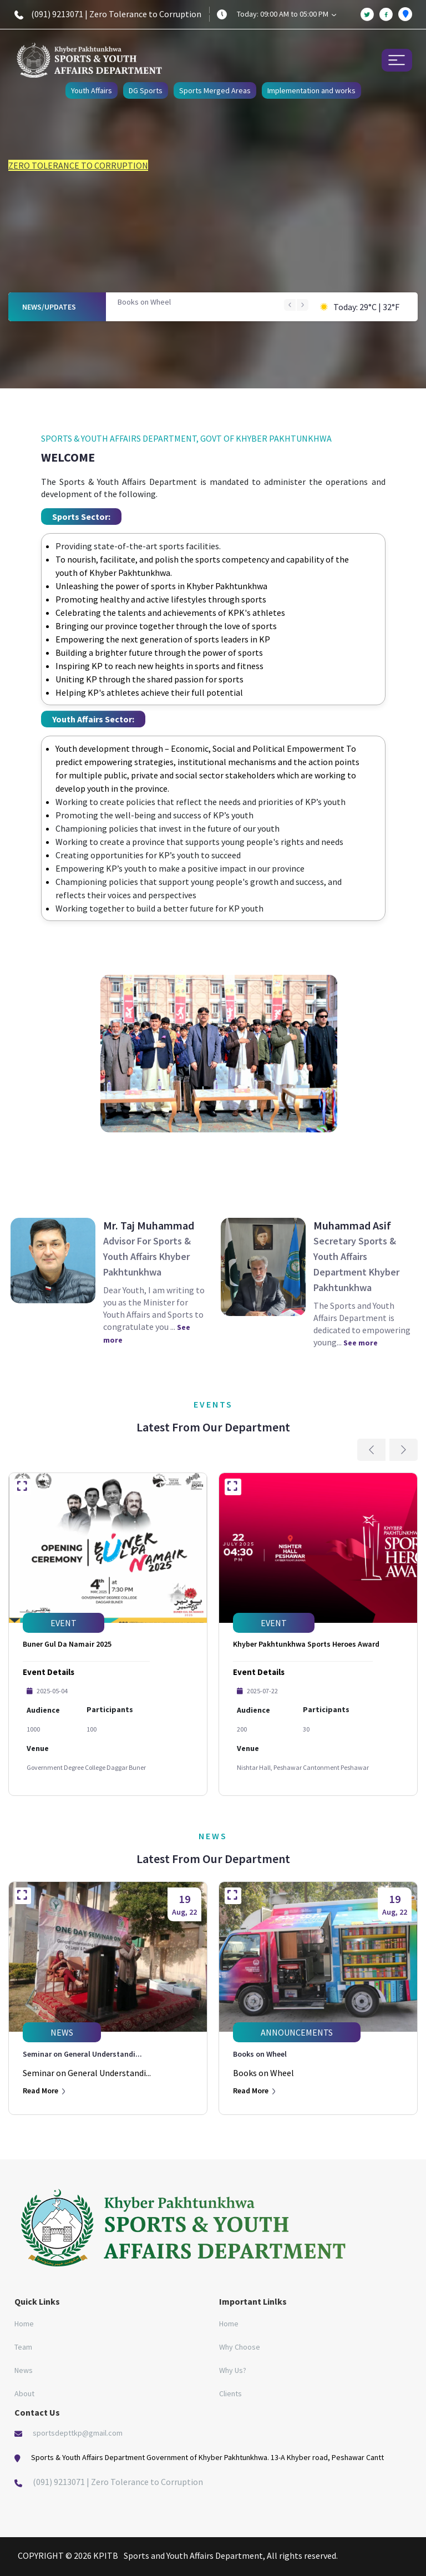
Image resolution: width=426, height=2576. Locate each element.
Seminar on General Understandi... (82, 2054)
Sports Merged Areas (215, 90)
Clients (230, 2393)
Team (23, 2347)
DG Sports (146, 90)
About (24, 2393)
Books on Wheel (144, 302)
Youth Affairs (91, 90)
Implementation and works (311, 90)
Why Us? (232, 2370)
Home (24, 2324)
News (23, 2370)
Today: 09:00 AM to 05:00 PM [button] (286, 14)
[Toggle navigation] (397, 60)
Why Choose (239, 2347)
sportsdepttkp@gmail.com (78, 2433)
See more (360, 1343)
